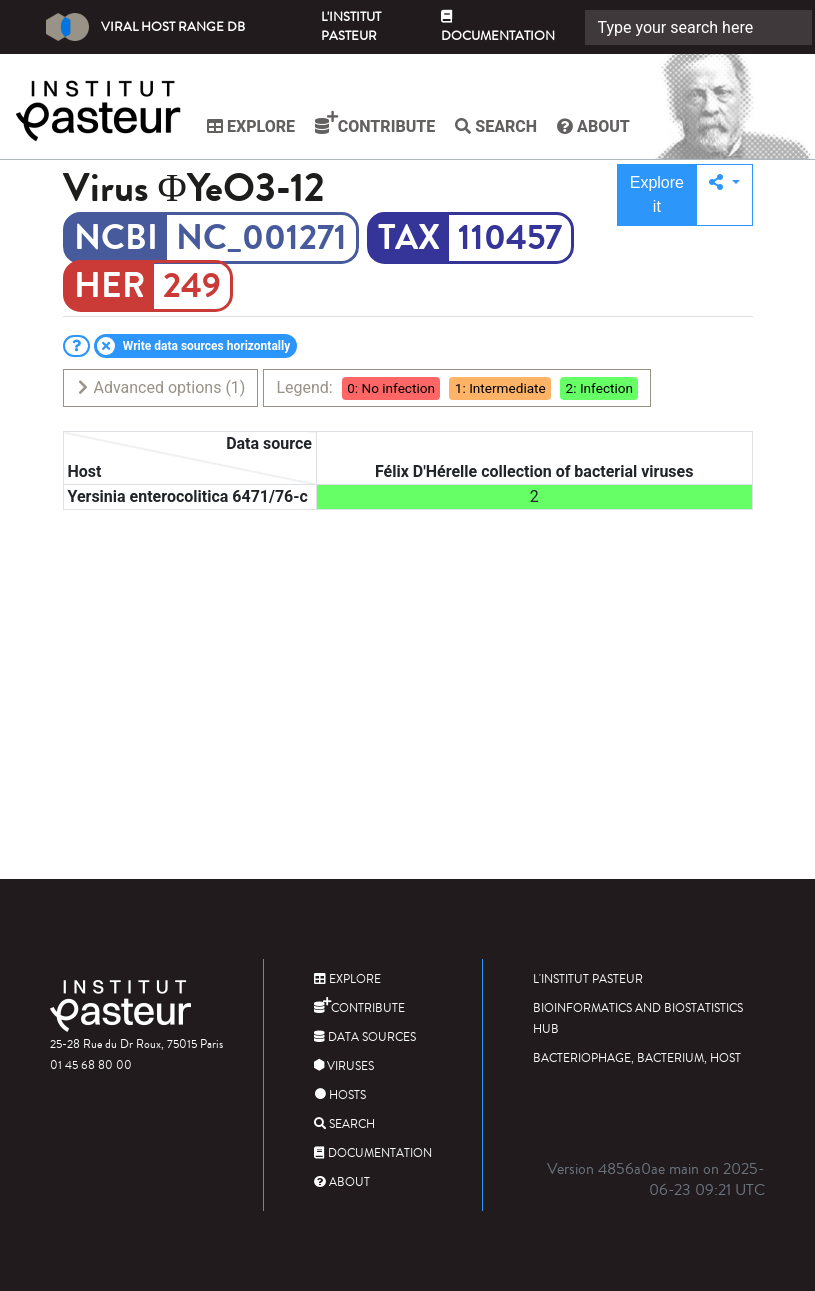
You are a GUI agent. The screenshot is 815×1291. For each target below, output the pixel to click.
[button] (724, 195)
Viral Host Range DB (145, 27)
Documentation (498, 28)
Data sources (365, 1037)
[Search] (698, 27)
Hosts (340, 1095)
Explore (251, 126)
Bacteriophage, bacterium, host (637, 1058)
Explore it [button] (657, 194)
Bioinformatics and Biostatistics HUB (638, 1019)
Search (496, 126)
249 (192, 286)
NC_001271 (261, 238)
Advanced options (160, 387)
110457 (510, 238)
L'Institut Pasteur (351, 26)
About (593, 126)
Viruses (344, 1066)
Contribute (375, 123)
